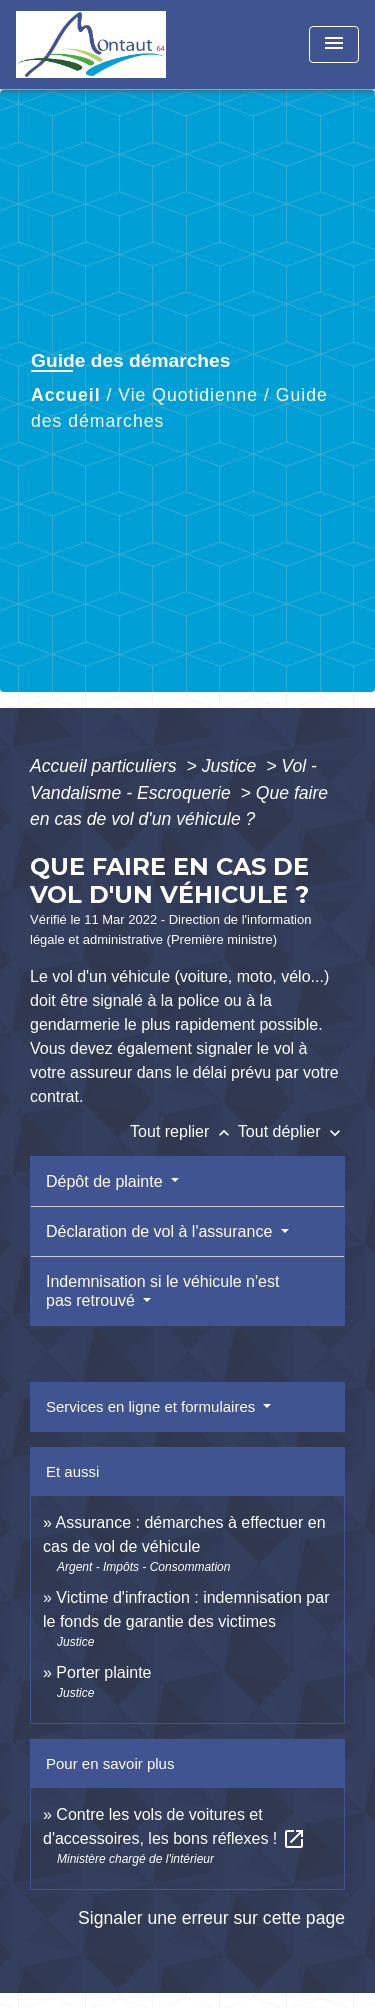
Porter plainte (103, 1672)
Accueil (66, 395)
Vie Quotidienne (188, 395)
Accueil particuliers (106, 766)
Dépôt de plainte (106, 1181)
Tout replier (184, 1131)
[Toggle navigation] (334, 44)
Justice (232, 766)
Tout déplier (291, 1131)
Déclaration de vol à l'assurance (161, 1231)
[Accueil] (91, 44)
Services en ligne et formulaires (152, 1406)
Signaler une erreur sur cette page (211, 1918)
